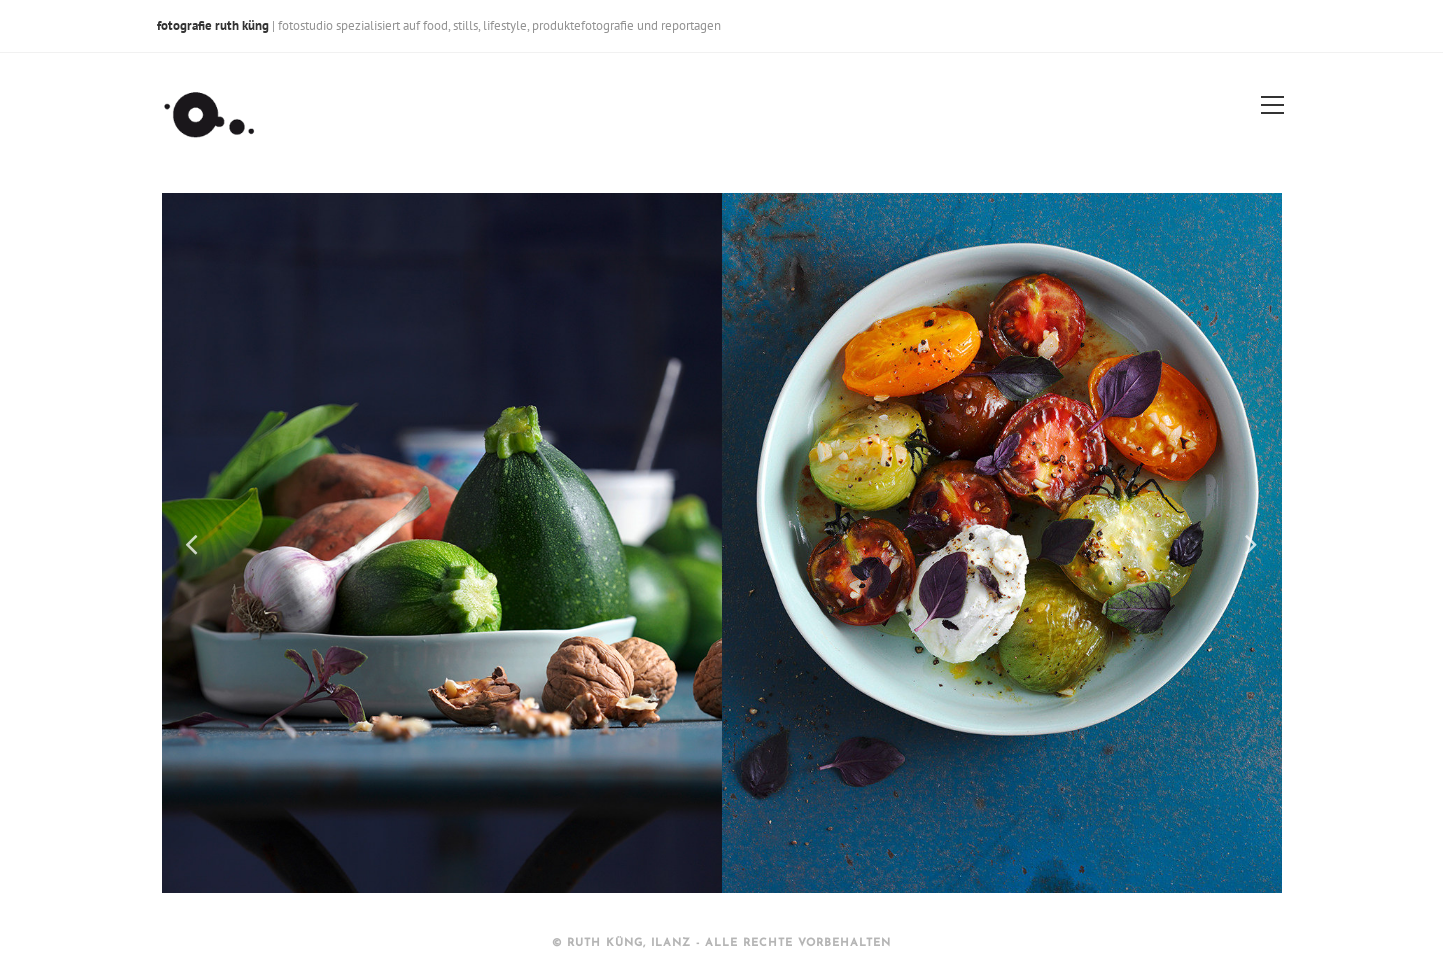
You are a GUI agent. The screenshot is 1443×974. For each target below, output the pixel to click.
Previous (192, 543)
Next (1252, 543)
